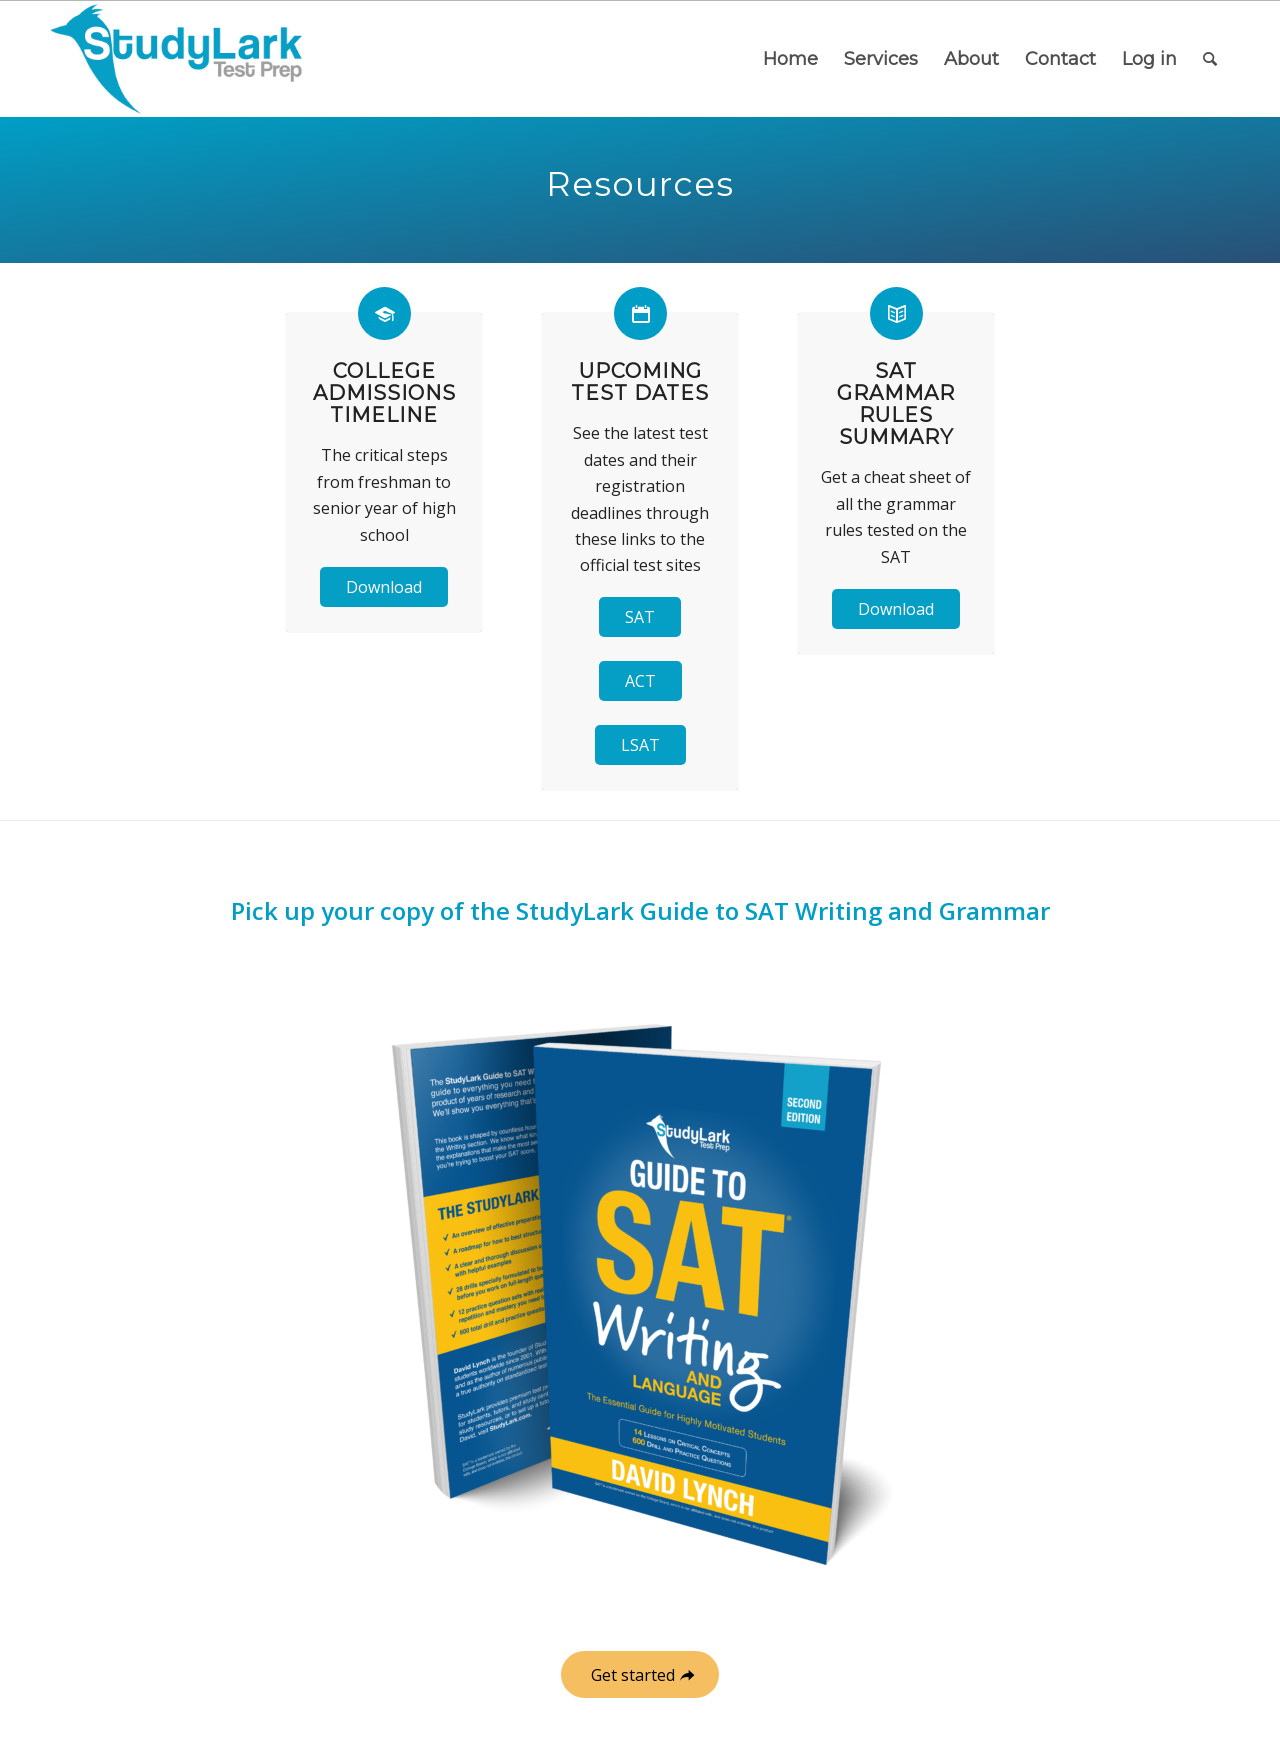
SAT (640, 617)
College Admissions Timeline (384, 393)
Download (384, 587)
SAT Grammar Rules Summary (896, 404)
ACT (640, 681)
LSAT (640, 745)
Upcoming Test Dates (640, 382)
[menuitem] (790, 59)
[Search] (1210, 59)
